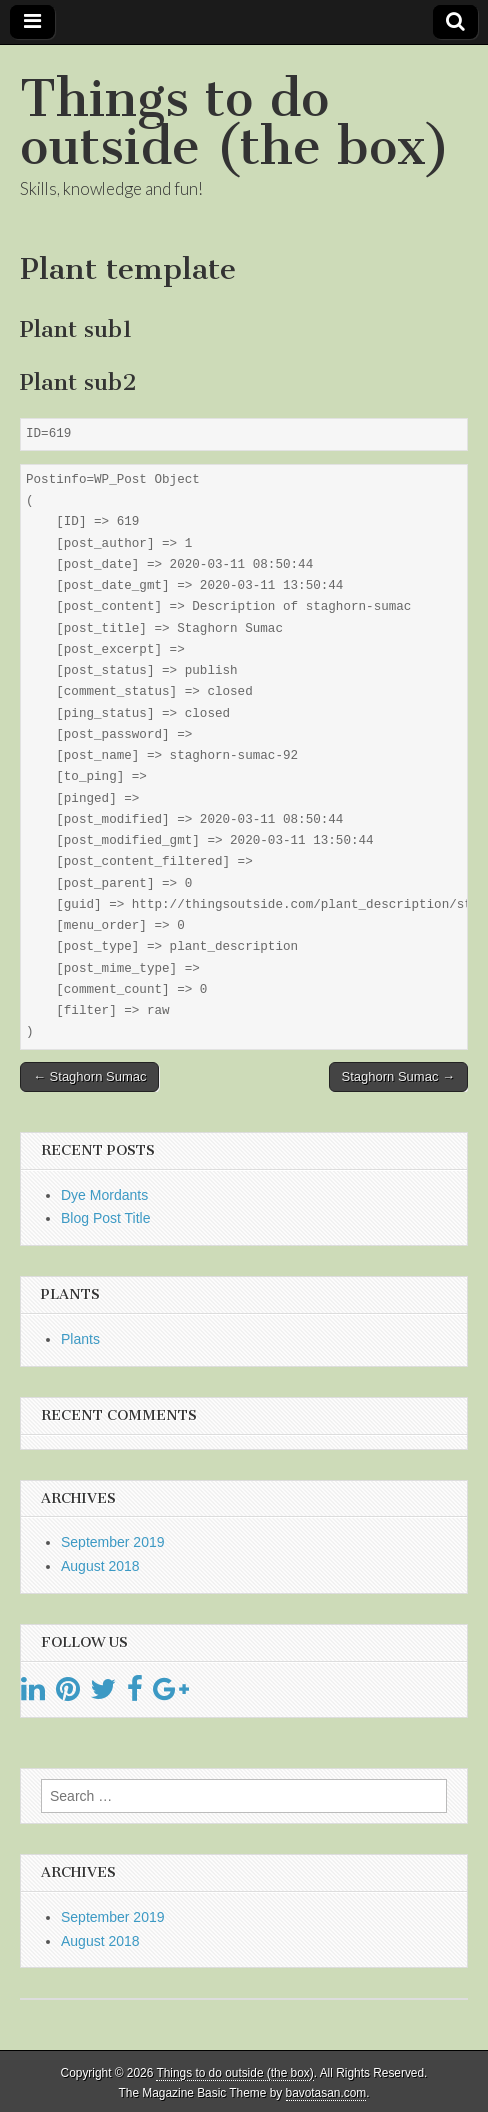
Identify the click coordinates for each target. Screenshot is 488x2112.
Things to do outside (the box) (235, 122)
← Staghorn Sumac (89, 1076)
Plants (80, 1339)
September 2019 (113, 1542)
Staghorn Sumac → (398, 1076)
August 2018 (100, 1566)
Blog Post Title (106, 1218)
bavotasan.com (326, 2093)
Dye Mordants (104, 1195)
